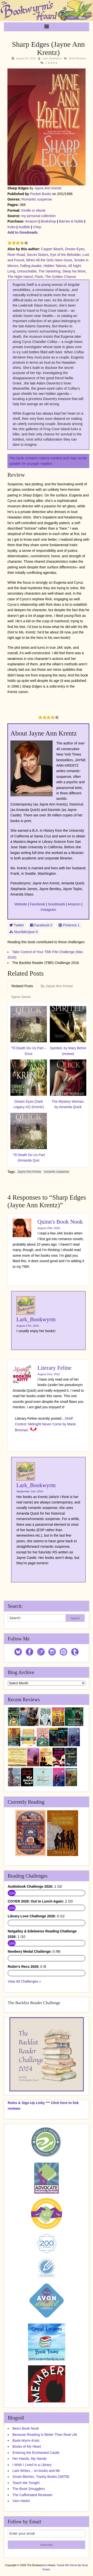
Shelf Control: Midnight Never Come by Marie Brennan (45, 1424)
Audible (24, 227)
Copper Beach (52, 249)
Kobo (11, 227)
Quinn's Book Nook (60, 1222)
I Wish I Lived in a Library (31, 2465)
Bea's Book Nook (25, 2428)
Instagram (48, 910)
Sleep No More (73, 271)
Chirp (37, 227)
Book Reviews (77, 58)
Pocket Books (40, 194)
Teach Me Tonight (25, 2483)
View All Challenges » (24, 1981)
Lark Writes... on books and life (36, 2471)
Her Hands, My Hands (29, 2459)
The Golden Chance (60, 277)
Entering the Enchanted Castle (36, 2453)
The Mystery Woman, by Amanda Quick (68, 1104)
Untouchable (27, 271)
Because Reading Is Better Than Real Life (44, 2435)
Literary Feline (54, 1368)
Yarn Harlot (21, 2501)
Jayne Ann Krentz (48, 188)
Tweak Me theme (67, 2565)
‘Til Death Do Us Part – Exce (28, 1050)
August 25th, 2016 (48, 1228)
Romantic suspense (37, 199)
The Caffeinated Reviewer (32, 2495)
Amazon (31, 221)
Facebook (37, 904)
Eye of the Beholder (65, 255)
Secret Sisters (37, 255)
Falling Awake (30, 266)
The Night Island (20, 277)
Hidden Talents (54, 266)
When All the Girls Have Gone (49, 260)
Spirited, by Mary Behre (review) (68, 1050)
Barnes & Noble (71, 221)
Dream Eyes (74, 249)
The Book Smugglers (28, 2489)
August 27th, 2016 (27, 1325)
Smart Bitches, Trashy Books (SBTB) (40, 2477)
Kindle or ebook (33, 210)
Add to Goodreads (22, 232)
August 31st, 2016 (48, 1374)
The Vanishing (49, 271)
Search (75, 1618)
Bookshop (48, 221)
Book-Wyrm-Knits (25, 2440)
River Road (16, 255)
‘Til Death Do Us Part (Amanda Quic (28, 1157)
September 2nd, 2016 (29, 1491)
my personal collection (38, 216)
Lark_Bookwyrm (52, 58)
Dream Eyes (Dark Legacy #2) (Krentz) (28, 1104)
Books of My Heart (26, 2446)
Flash (39, 277)
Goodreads (56, 904)
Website (20, 904)
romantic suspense (56, 1171)
